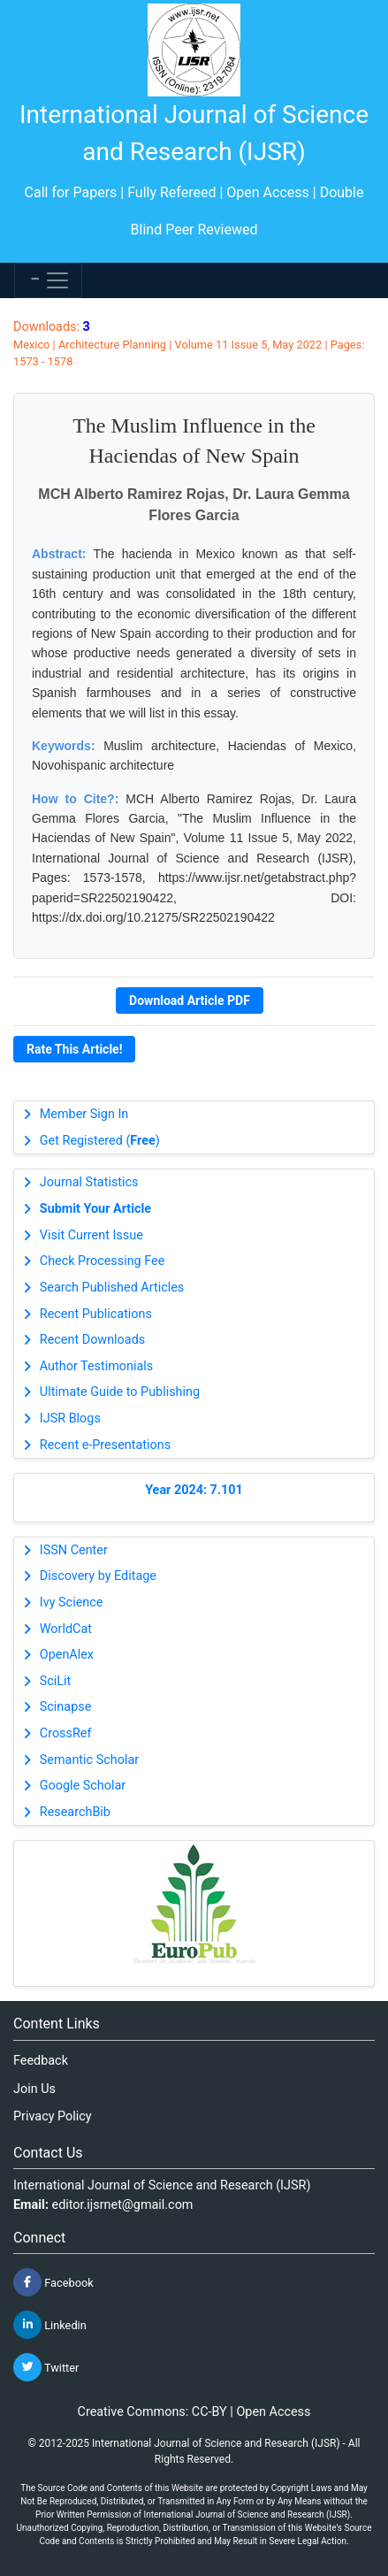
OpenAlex (67, 1654)
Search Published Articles (112, 1287)
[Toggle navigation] (48, 280)
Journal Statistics (89, 1182)
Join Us (34, 2089)
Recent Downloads (92, 1339)
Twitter (46, 2367)
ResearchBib (75, 1812)
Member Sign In (84, 1114)
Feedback (40, 2060)
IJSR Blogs (70, 1418)
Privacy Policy (52, 2116)
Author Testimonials (96, 1366)
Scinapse (66, 1706)
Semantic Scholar (89, 1759)
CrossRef (66, 1733)
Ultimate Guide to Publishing (120, 1391)
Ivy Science (71, 1602)
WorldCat (66, 1629)
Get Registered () (100, 1140)
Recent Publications (96, 1314)
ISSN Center (74, 1550)
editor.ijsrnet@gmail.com (123, 2204)
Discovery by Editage (98, 1575)
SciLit (56, 1681)
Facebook (53, 2282)
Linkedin (50, 2325)
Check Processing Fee (102, 1261)
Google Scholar (83, 1785)
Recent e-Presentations (105, 1445)
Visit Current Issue (91, 1235)
